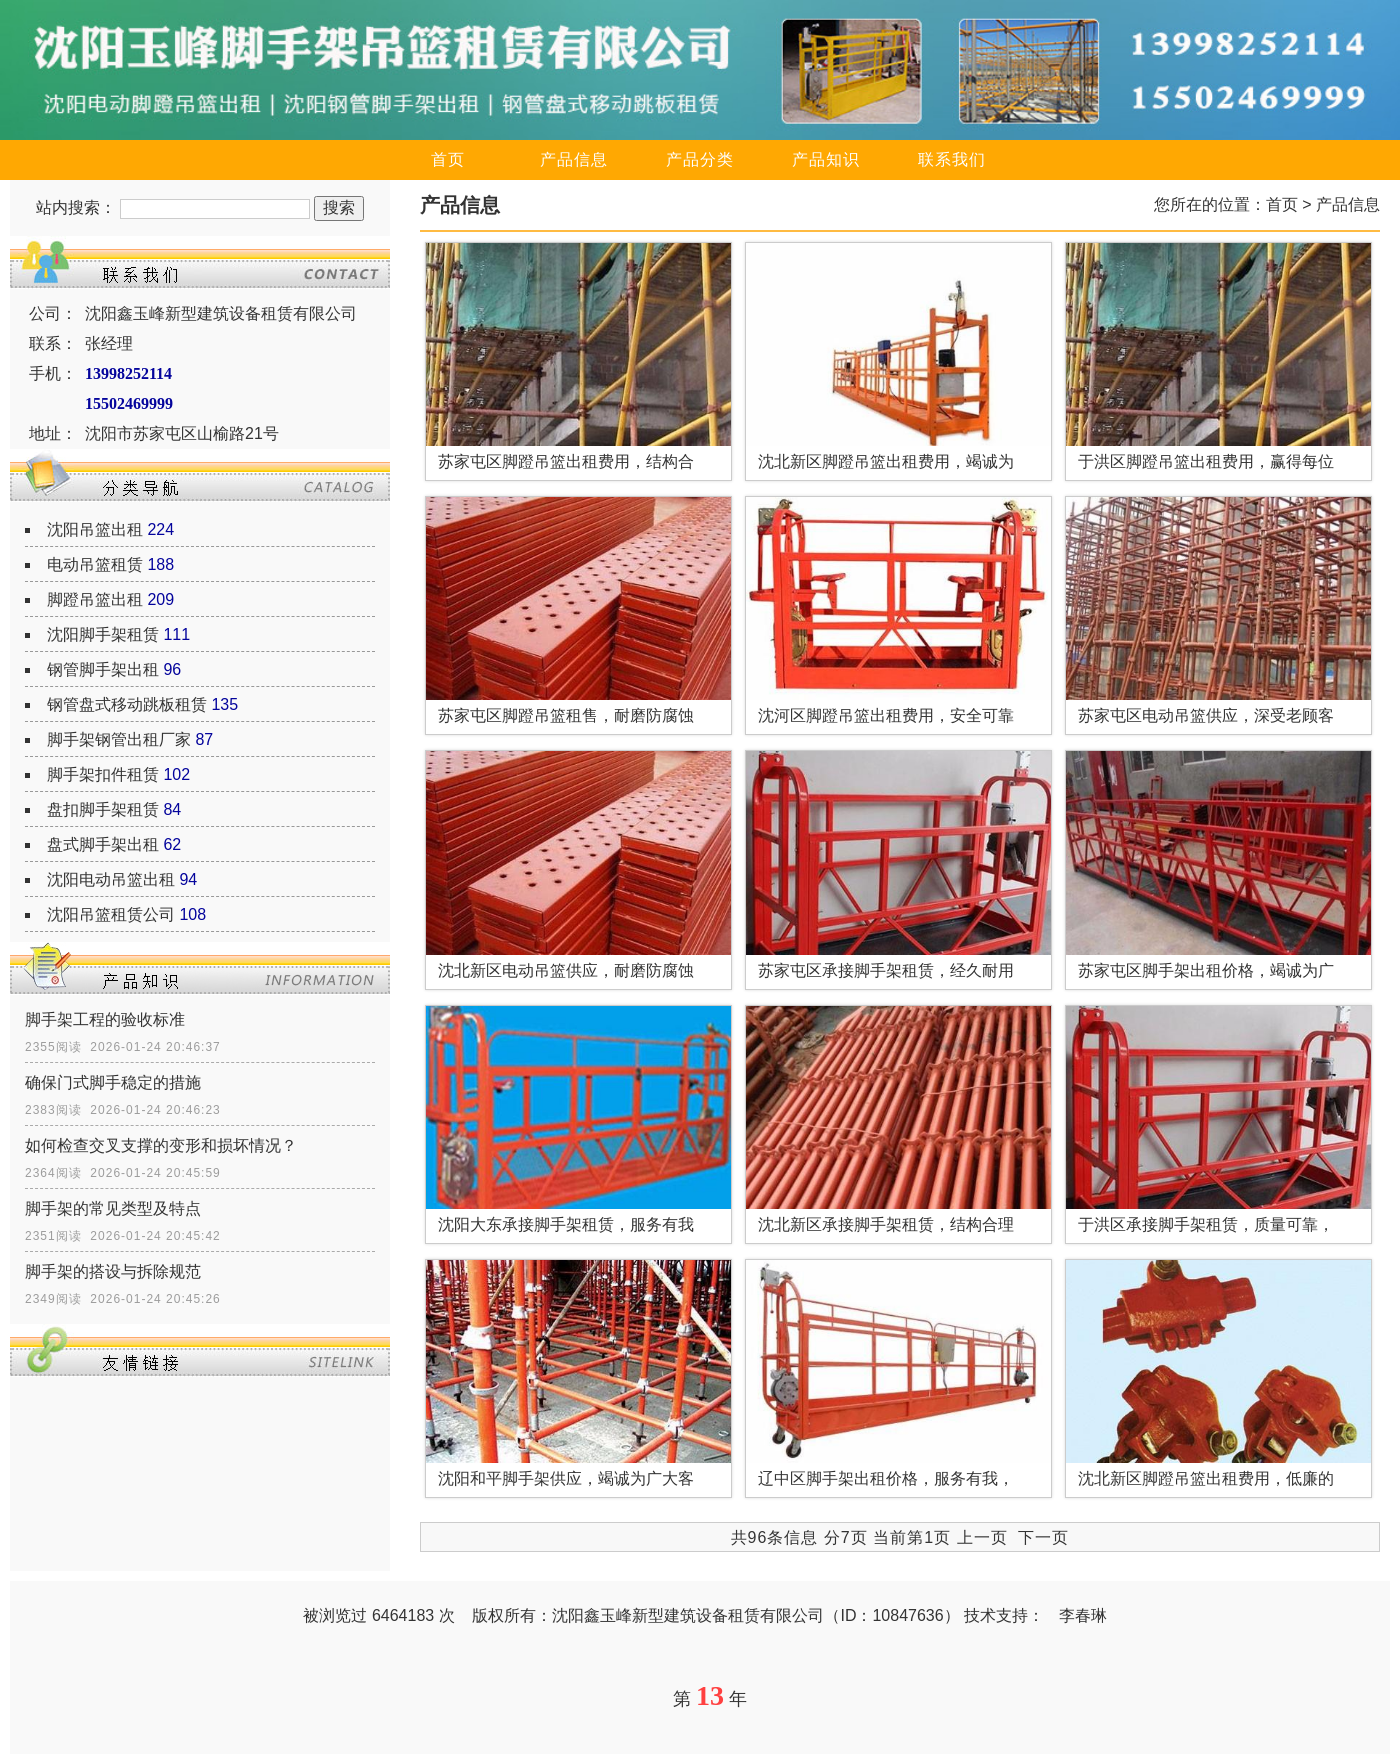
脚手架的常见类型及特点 (113, 1208)
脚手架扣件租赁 (103, 774)
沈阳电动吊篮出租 (111, 879)
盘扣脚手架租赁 (103, 809)
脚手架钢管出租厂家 (119, 739)
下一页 (1043, 1537)
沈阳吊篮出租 (95, 529)
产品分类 (700, 159)
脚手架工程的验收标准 (105, 1019)
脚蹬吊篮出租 (95, 599)
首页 (448, 159)
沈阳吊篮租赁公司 (111, 914)
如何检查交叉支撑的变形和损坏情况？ (161, 1145)
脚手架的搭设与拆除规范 (113, 1271)
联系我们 (952, 159)
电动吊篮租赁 (95, 564)
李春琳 (1083, 1615)
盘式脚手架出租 (103, 844)
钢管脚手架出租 (103, 669)
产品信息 (574, 159)
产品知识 (826, 159)
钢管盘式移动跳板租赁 (127, 704)
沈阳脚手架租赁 (103, 634)
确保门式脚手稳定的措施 (113, 1082)
